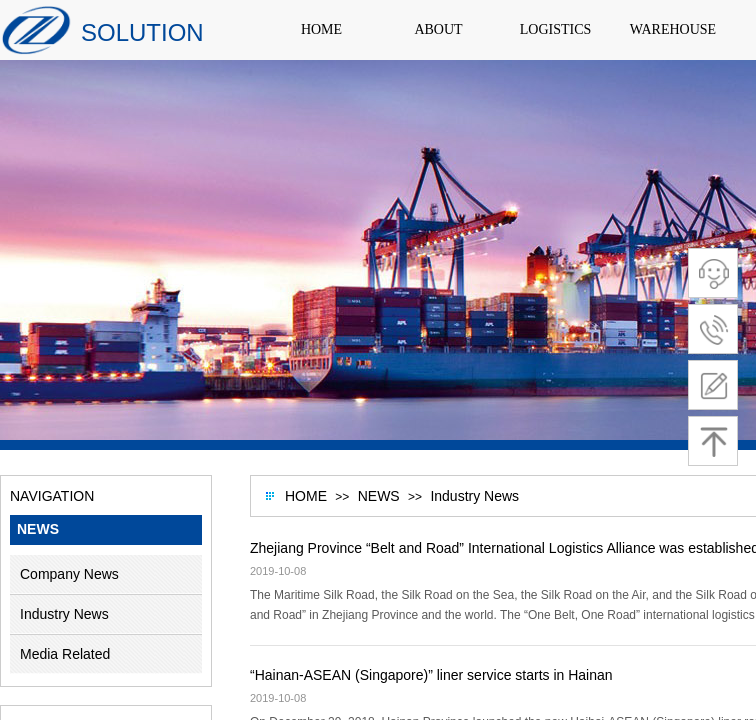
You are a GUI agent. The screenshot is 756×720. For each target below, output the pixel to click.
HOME (306, 496)
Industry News (474, 496)
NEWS (379, 496)
